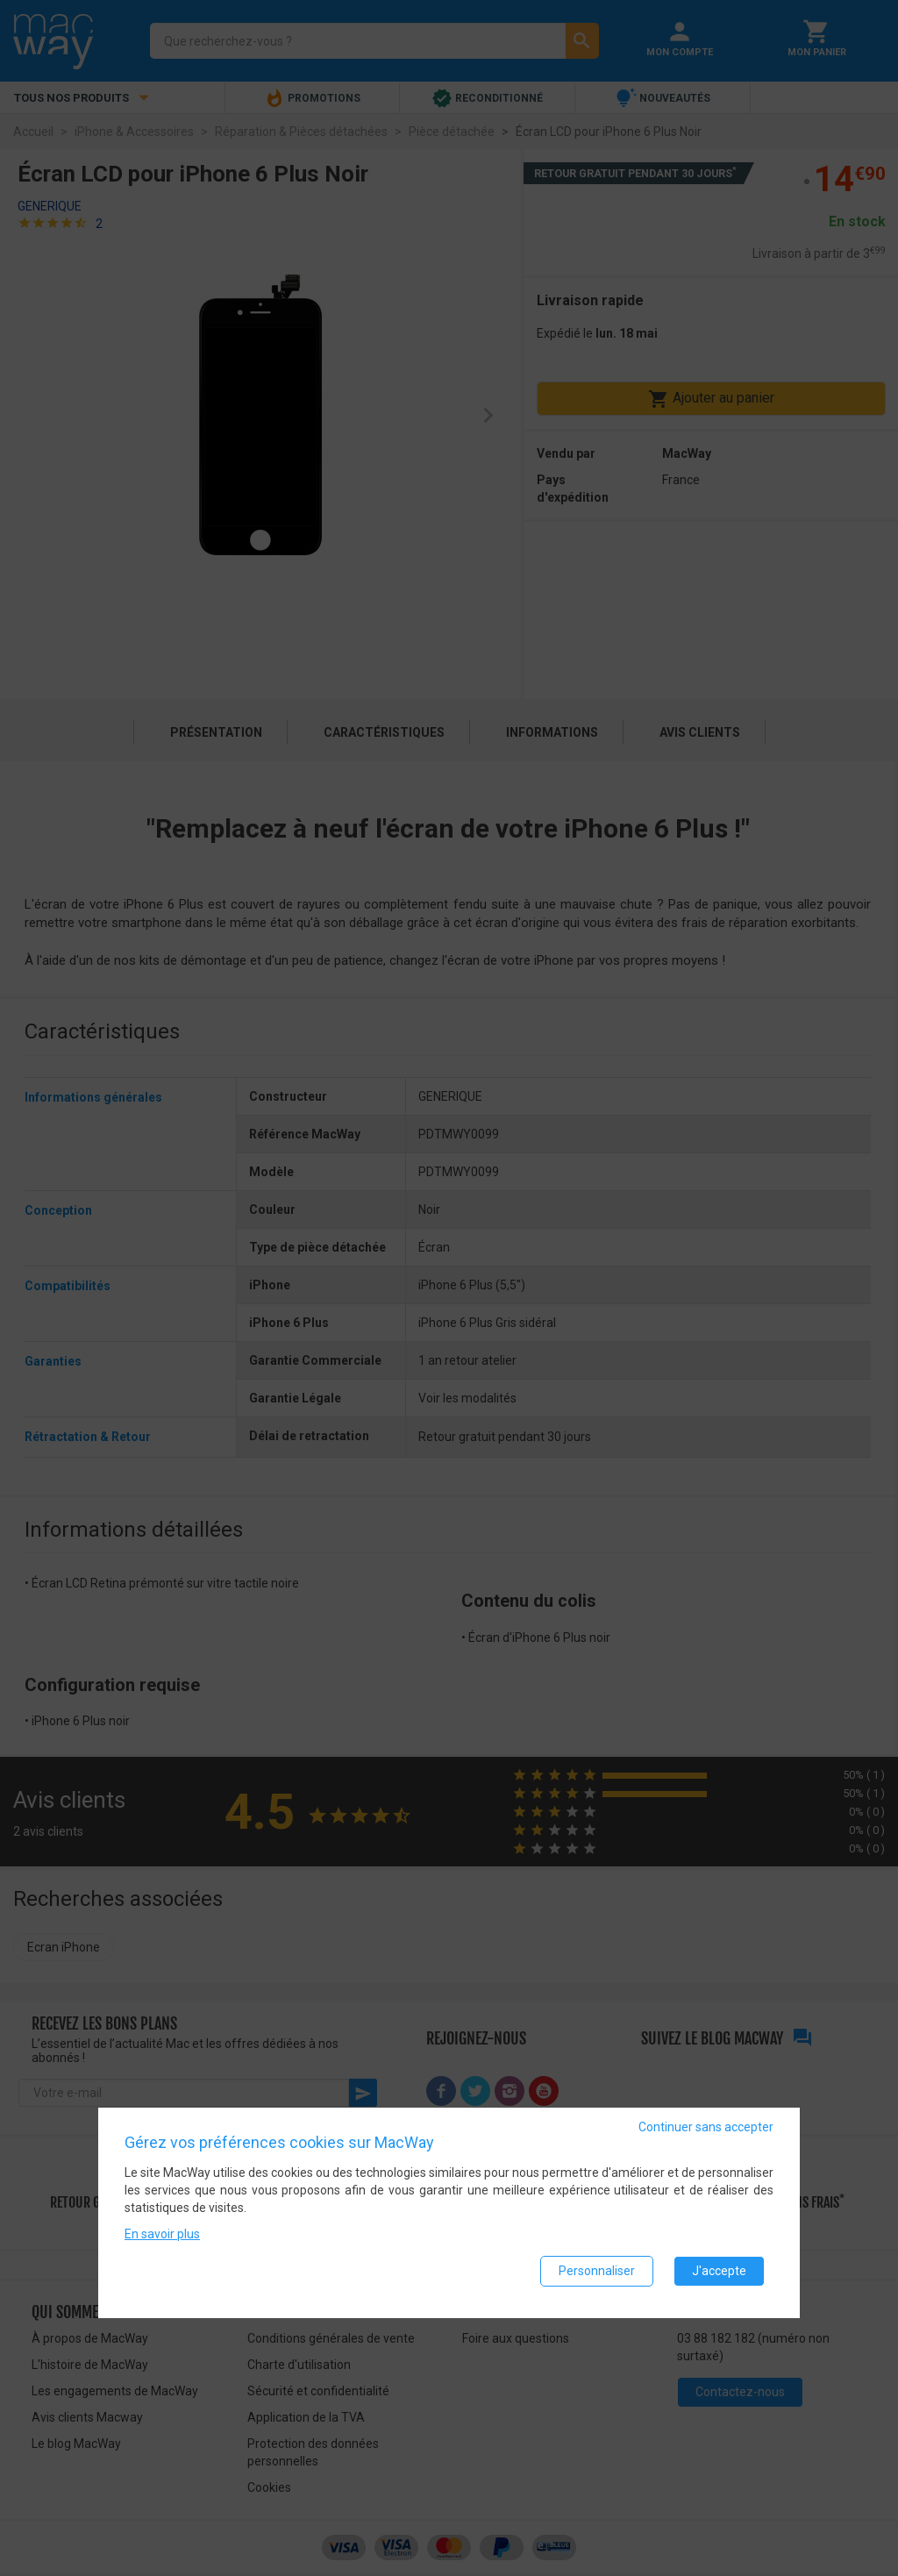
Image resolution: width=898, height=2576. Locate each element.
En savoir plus (162, 2239)
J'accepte (719, 2276)
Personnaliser (597, 2276)
